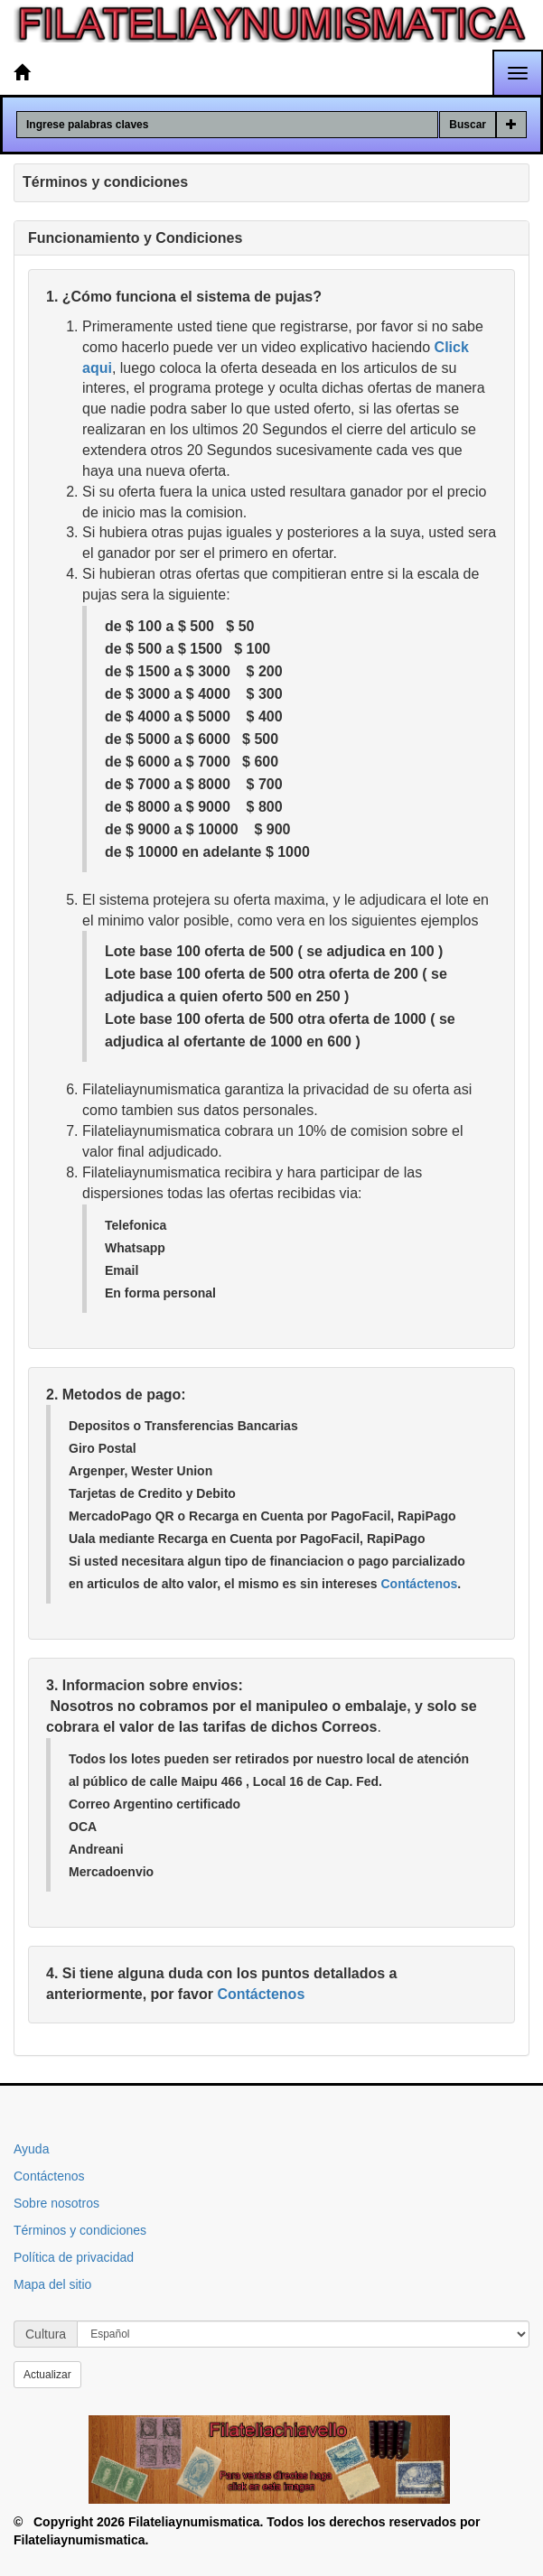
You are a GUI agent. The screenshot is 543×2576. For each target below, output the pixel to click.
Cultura (45, 2334)
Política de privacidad (74, 2257)
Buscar (467, 124)
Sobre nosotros (56, 2203)
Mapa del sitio (52, 2284)
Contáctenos (418, 1583)
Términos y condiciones (80, 2230)
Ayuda (31, 2149)
